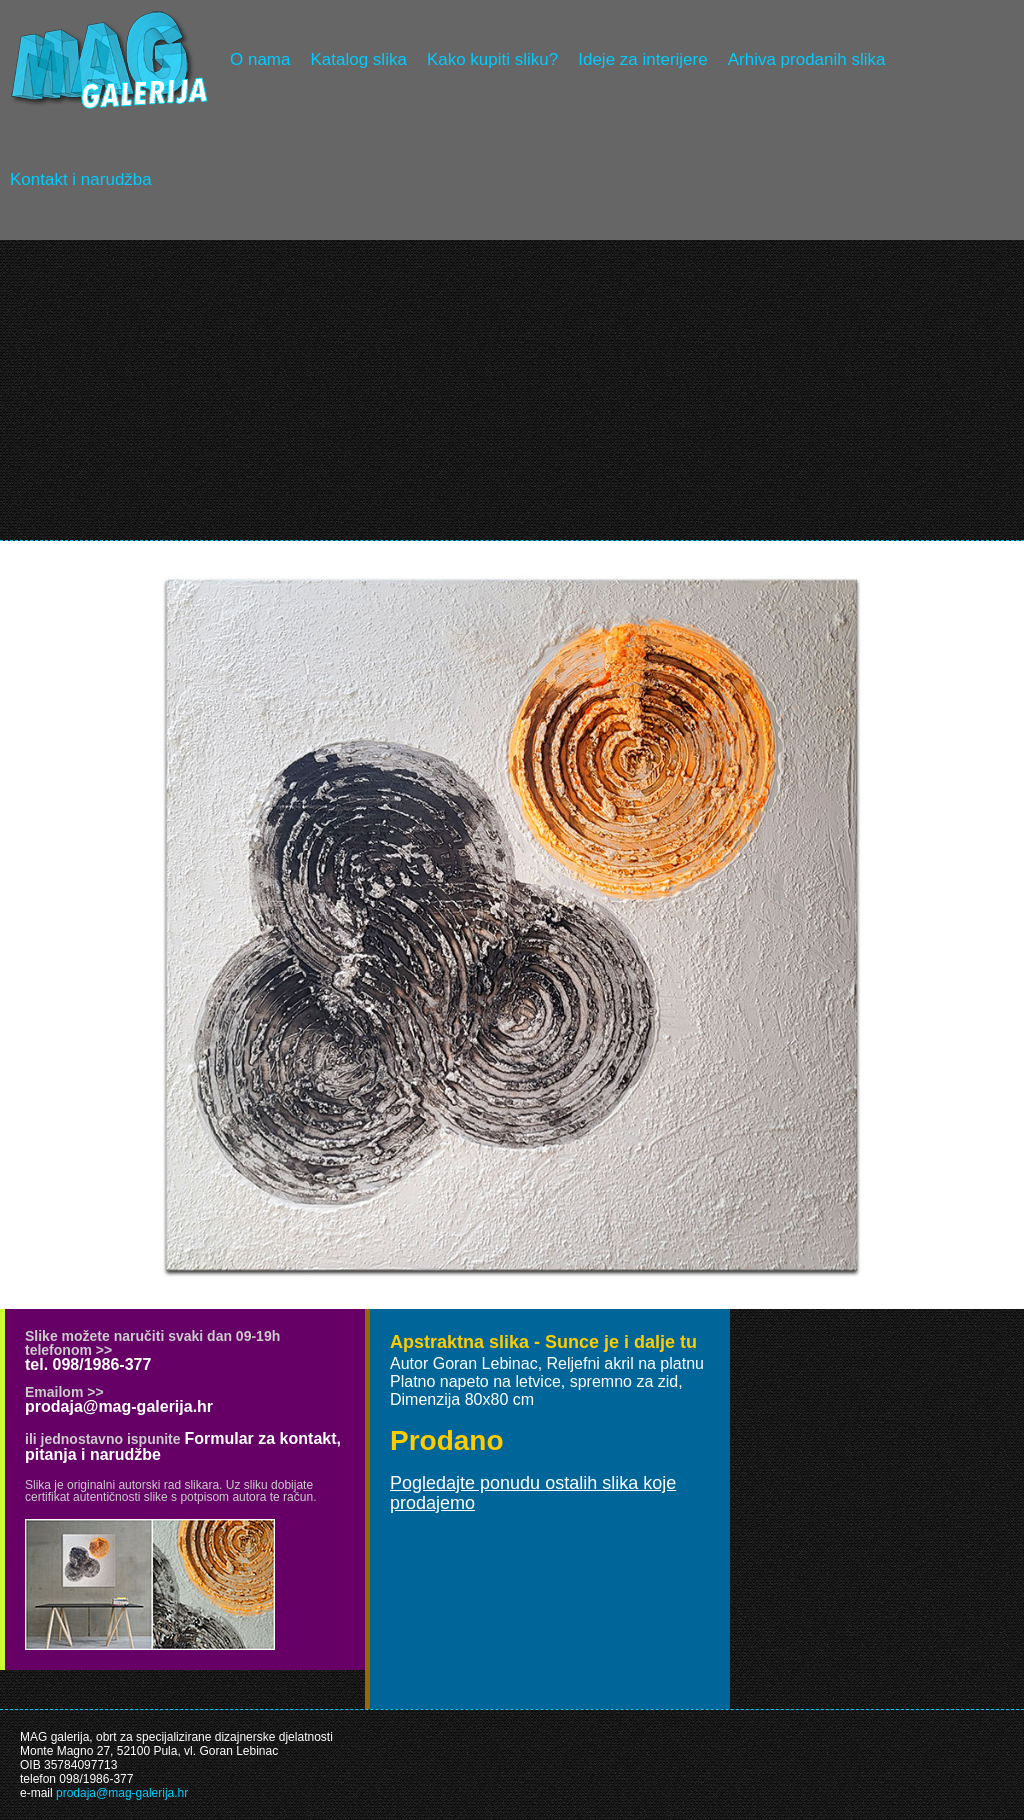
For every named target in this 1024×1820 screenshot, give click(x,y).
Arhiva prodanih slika (807, 59)
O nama (260, 59)
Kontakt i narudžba (81, 179)
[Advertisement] (512, 390)
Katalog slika (358, 59)
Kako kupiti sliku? (492, 59)
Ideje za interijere (642, 59)
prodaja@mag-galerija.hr (119, 1406)
